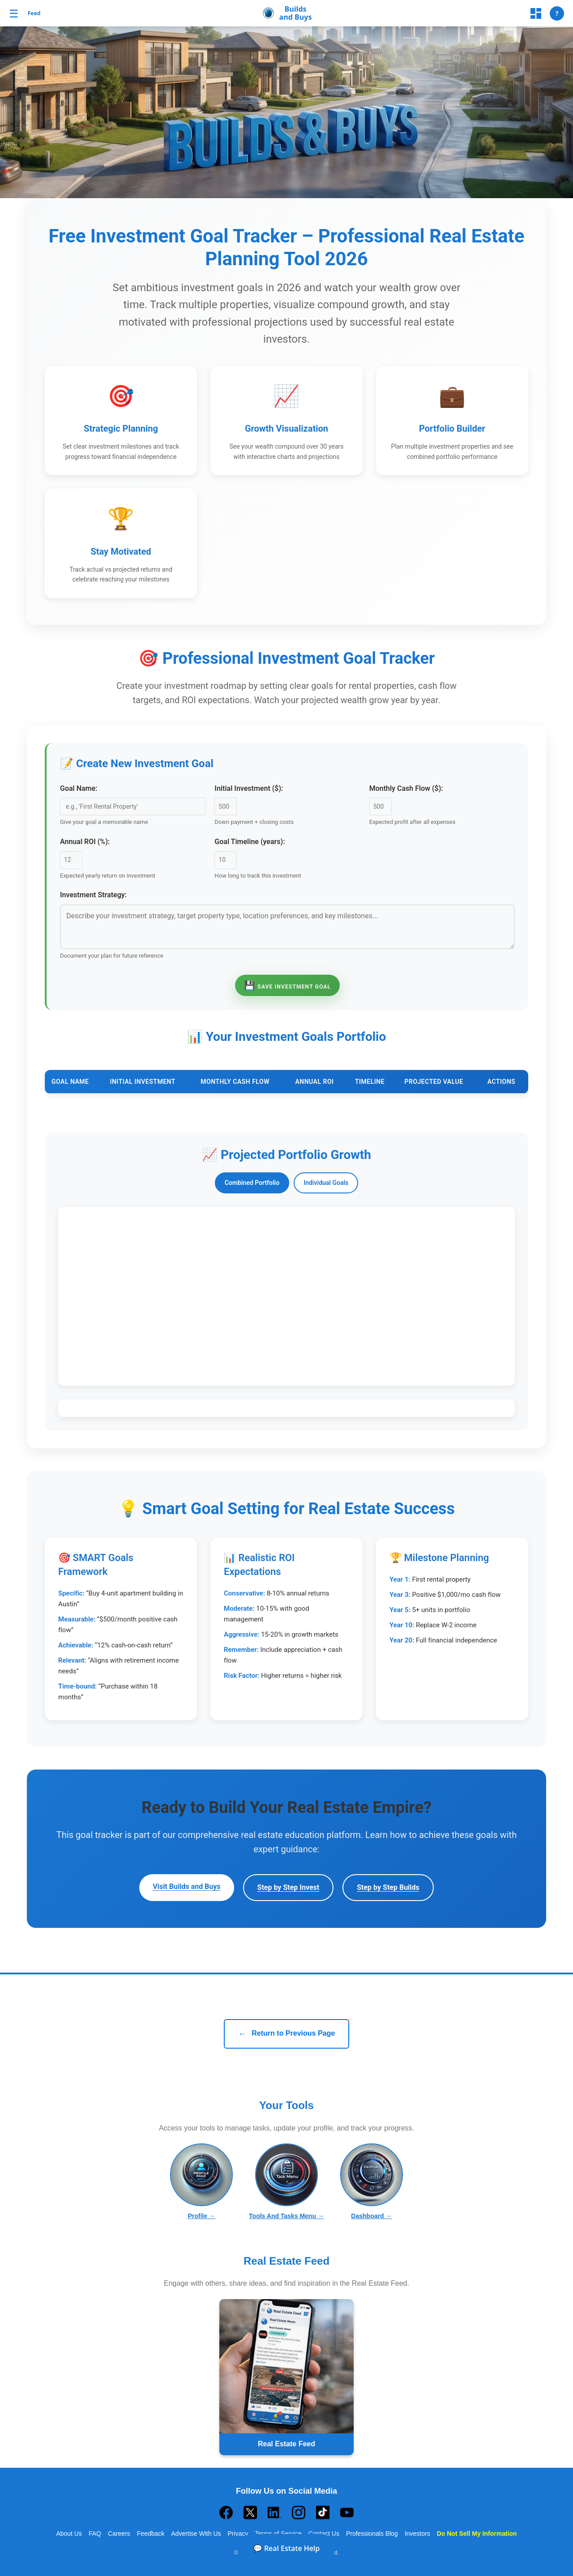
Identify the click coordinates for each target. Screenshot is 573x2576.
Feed (34, 13)
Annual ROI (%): (85, 841)
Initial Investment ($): (248, 788)
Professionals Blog (372, 2533)
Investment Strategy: (93, 895)
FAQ (95, 2533)
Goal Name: (78, 788)
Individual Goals (326, 1182)
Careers (119, 2533)
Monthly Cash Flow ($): (406, 788)
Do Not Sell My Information (477, 2533)
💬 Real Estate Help (286, 2548)
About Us (69, 2533)
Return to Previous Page (286, 2033)
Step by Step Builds (388, 1887)
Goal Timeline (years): (249, 841)
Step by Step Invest (288, 1887)
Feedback (150, 2533)
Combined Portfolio (252, 1182)
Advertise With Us (196, 2533)
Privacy (238, 2533)
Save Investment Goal (287, 985)
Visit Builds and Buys (186, 1886)
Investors (417, 2533)
